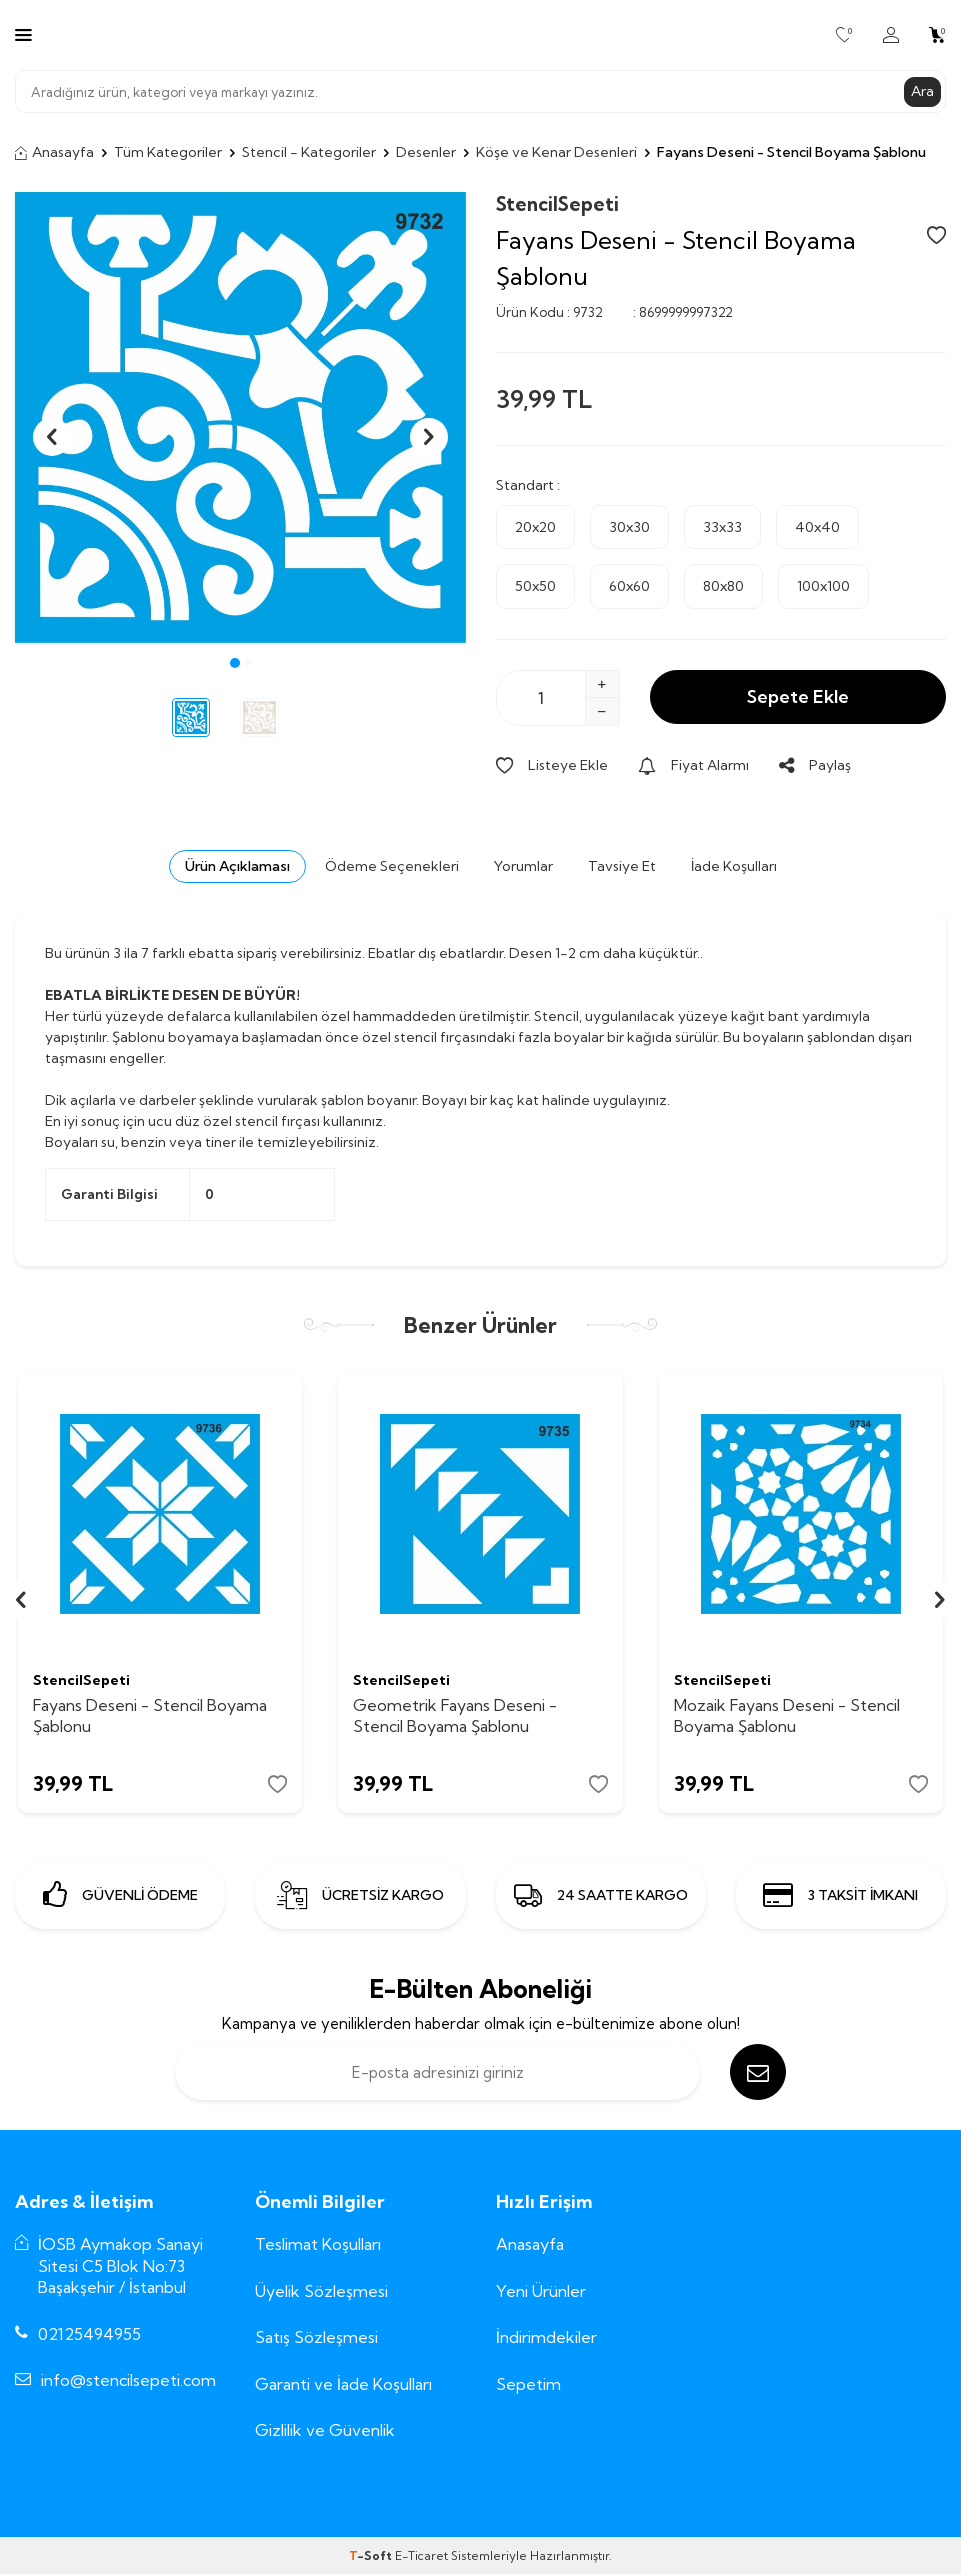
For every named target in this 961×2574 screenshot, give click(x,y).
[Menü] (23, 34)
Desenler (426, 152)
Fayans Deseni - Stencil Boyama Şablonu (150, 1715)
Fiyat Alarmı (693, 765)
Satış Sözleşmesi (316, 2337)
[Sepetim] (937, 35)
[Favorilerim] (844, 35)
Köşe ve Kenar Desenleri (556, 152)
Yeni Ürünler (541, 2291)
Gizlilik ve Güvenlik (325, 2430)
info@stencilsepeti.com (128, 2380)
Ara (922, 91)
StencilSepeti (557, 204)
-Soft (372, 2555)
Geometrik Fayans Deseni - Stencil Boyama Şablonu (455, 1715)
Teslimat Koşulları (318, 2244)
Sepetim (528, 2384)
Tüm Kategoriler (168, 152)
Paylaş (815, 765)
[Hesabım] (891, 35)
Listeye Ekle (552, 765)
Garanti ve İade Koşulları (343, 2384)
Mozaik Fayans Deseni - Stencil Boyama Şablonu (787, 1715)
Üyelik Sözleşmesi (321, 2291)
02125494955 (89, 2334)
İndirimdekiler (546, 2337)
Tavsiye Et (622, 866)
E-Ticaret (421, 2555)
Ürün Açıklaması (237, 866)
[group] (240, 417)
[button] (235, 663)
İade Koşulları (734, 866)
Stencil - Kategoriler (309, 152)
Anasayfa (54, 152)
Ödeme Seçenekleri (392, 866)
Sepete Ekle (798, 696)
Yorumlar (523, 866)
